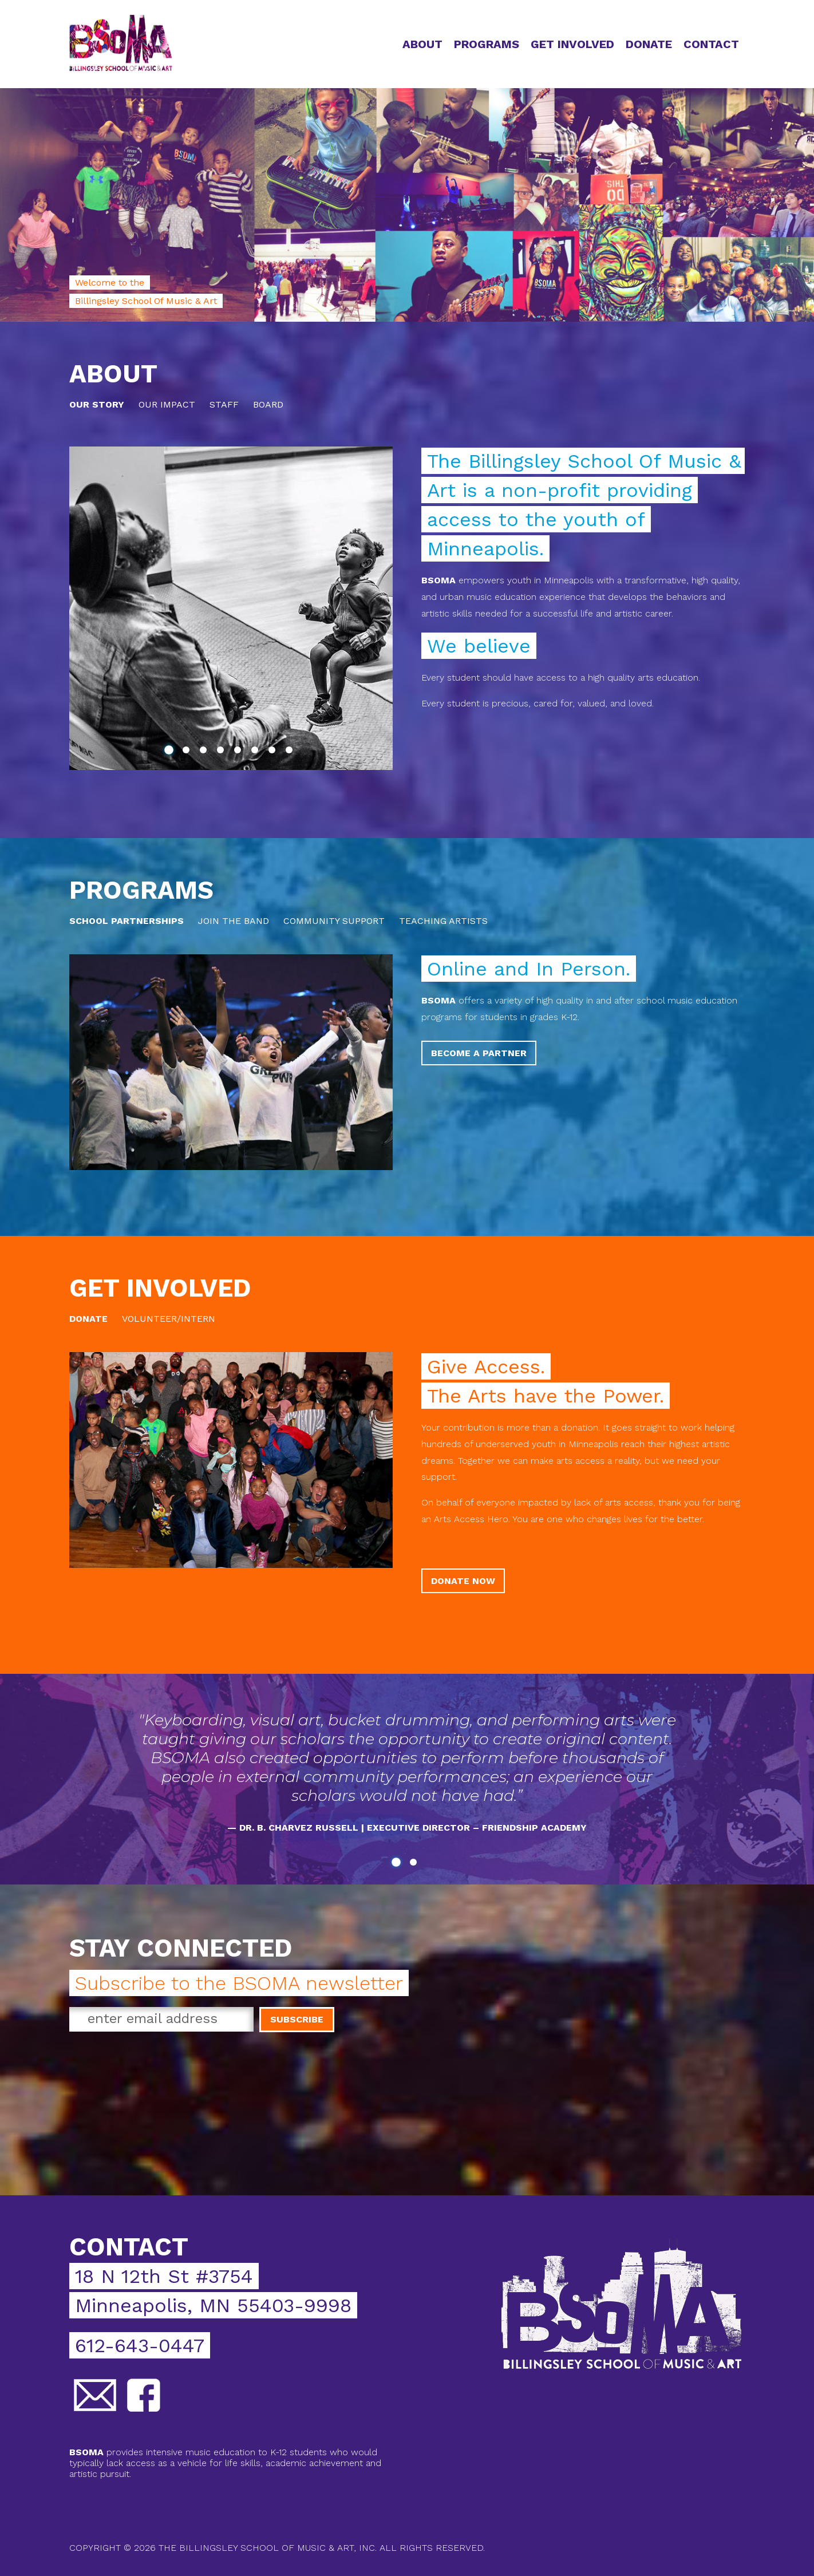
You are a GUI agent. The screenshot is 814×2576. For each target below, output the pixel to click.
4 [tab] (222, 752)
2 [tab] (188, 752)
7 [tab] (274, 752)
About (422, 44)
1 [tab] (171, 752)
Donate (649, 44)
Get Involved (572, 44)
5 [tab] (240, 752)
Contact (711, 44)
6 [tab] (257, 752)
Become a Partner (479, 1053)
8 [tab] (291, 752)
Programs (486, 44)
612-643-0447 (139, 2345)
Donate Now (463, 1580)
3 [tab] (205, 752)
